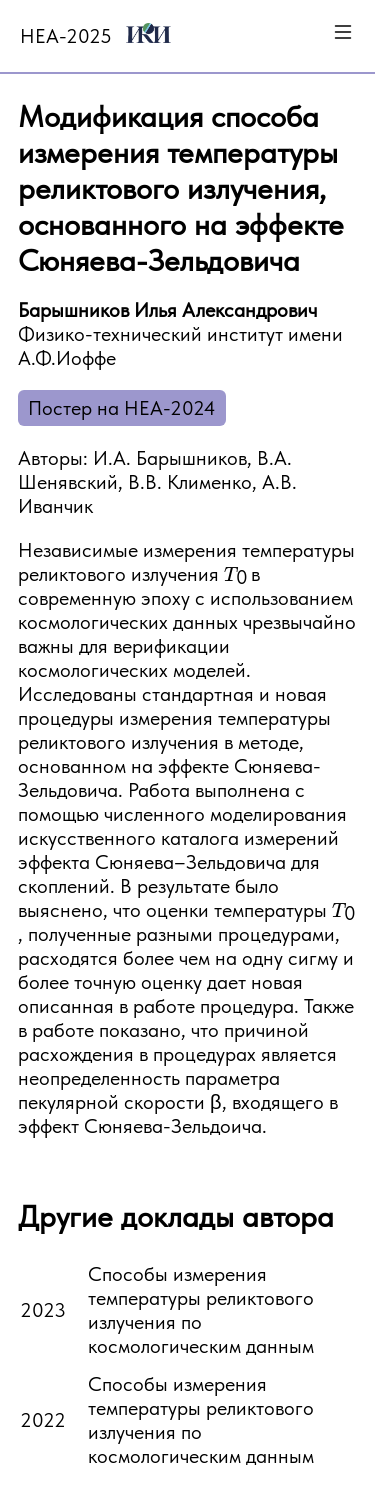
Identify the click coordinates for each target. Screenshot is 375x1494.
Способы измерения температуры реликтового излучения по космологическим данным (201, 1310)
